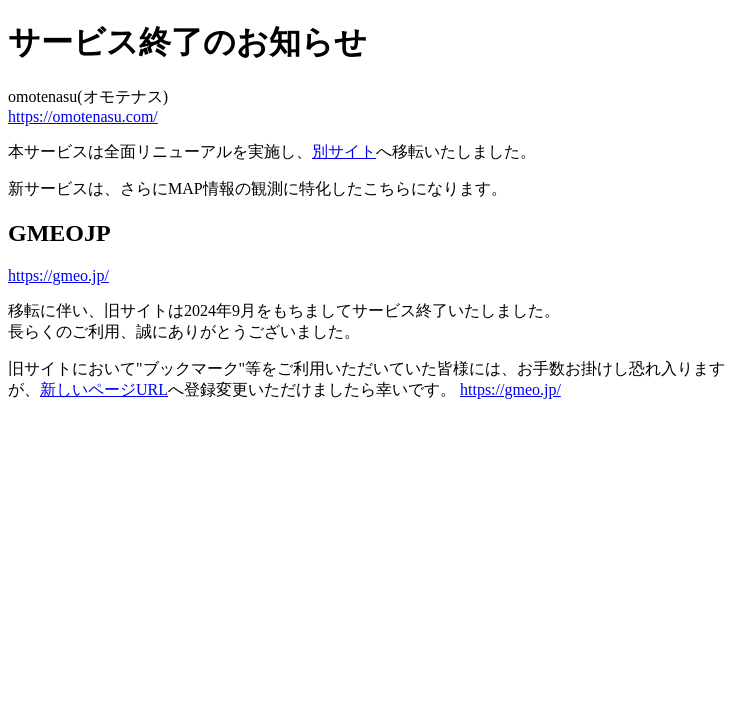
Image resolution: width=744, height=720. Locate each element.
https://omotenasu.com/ (83, 116)
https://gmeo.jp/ (58, 275)
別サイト (344, 151)
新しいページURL (104, 389)
